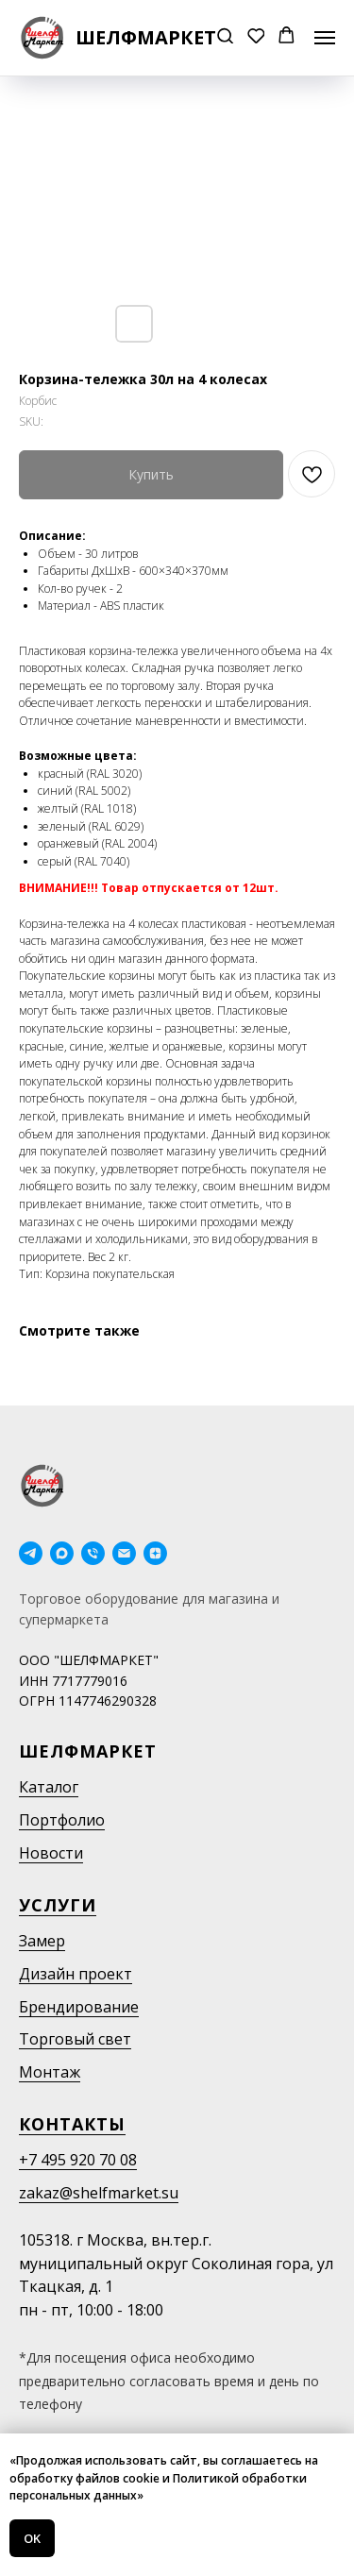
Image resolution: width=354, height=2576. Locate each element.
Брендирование (79, 2006)
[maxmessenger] (62, 1553)
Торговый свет (75, 2039)
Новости (51, 1853)
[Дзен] (155, 1553)
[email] (124, 1553)
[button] (225, 37)
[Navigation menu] (324, 37)
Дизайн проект (75, 1973)
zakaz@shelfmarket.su (98, 2192)
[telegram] (30, 1553)
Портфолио (62, 1820)
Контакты (72, 2124)
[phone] (93, 1553)
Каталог (48, 1786)
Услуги (57, 1905)
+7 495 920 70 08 (78, 2159)
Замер (42, 1940)
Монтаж (49, 2072)
